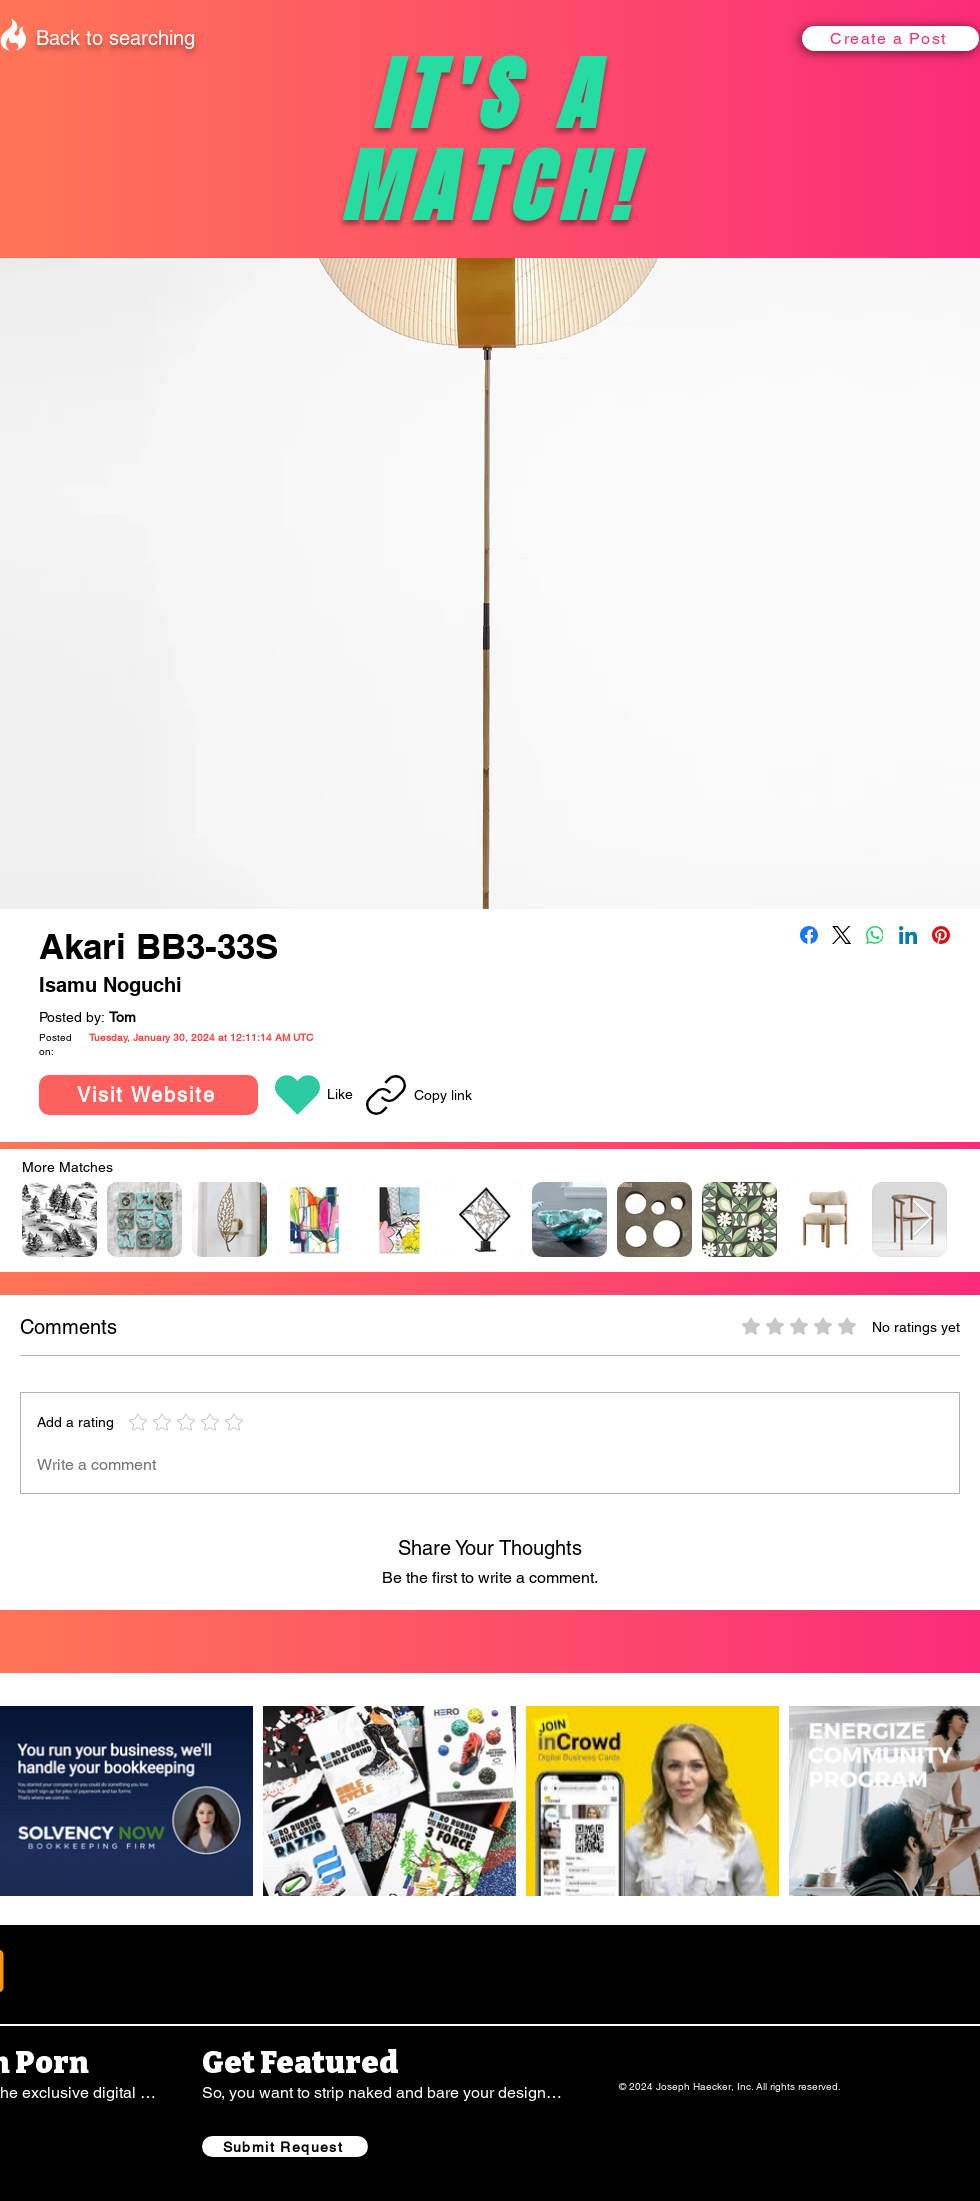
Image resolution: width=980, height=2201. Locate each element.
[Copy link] (419, 1095)
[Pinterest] (941, 935)
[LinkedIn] (908, 935)
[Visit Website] (148, 1095)
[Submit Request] (285, 2146)
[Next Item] (922, 1219)
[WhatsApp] (875, 935)
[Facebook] (809, 935)
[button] (890, 38)
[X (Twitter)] (842, 935)
